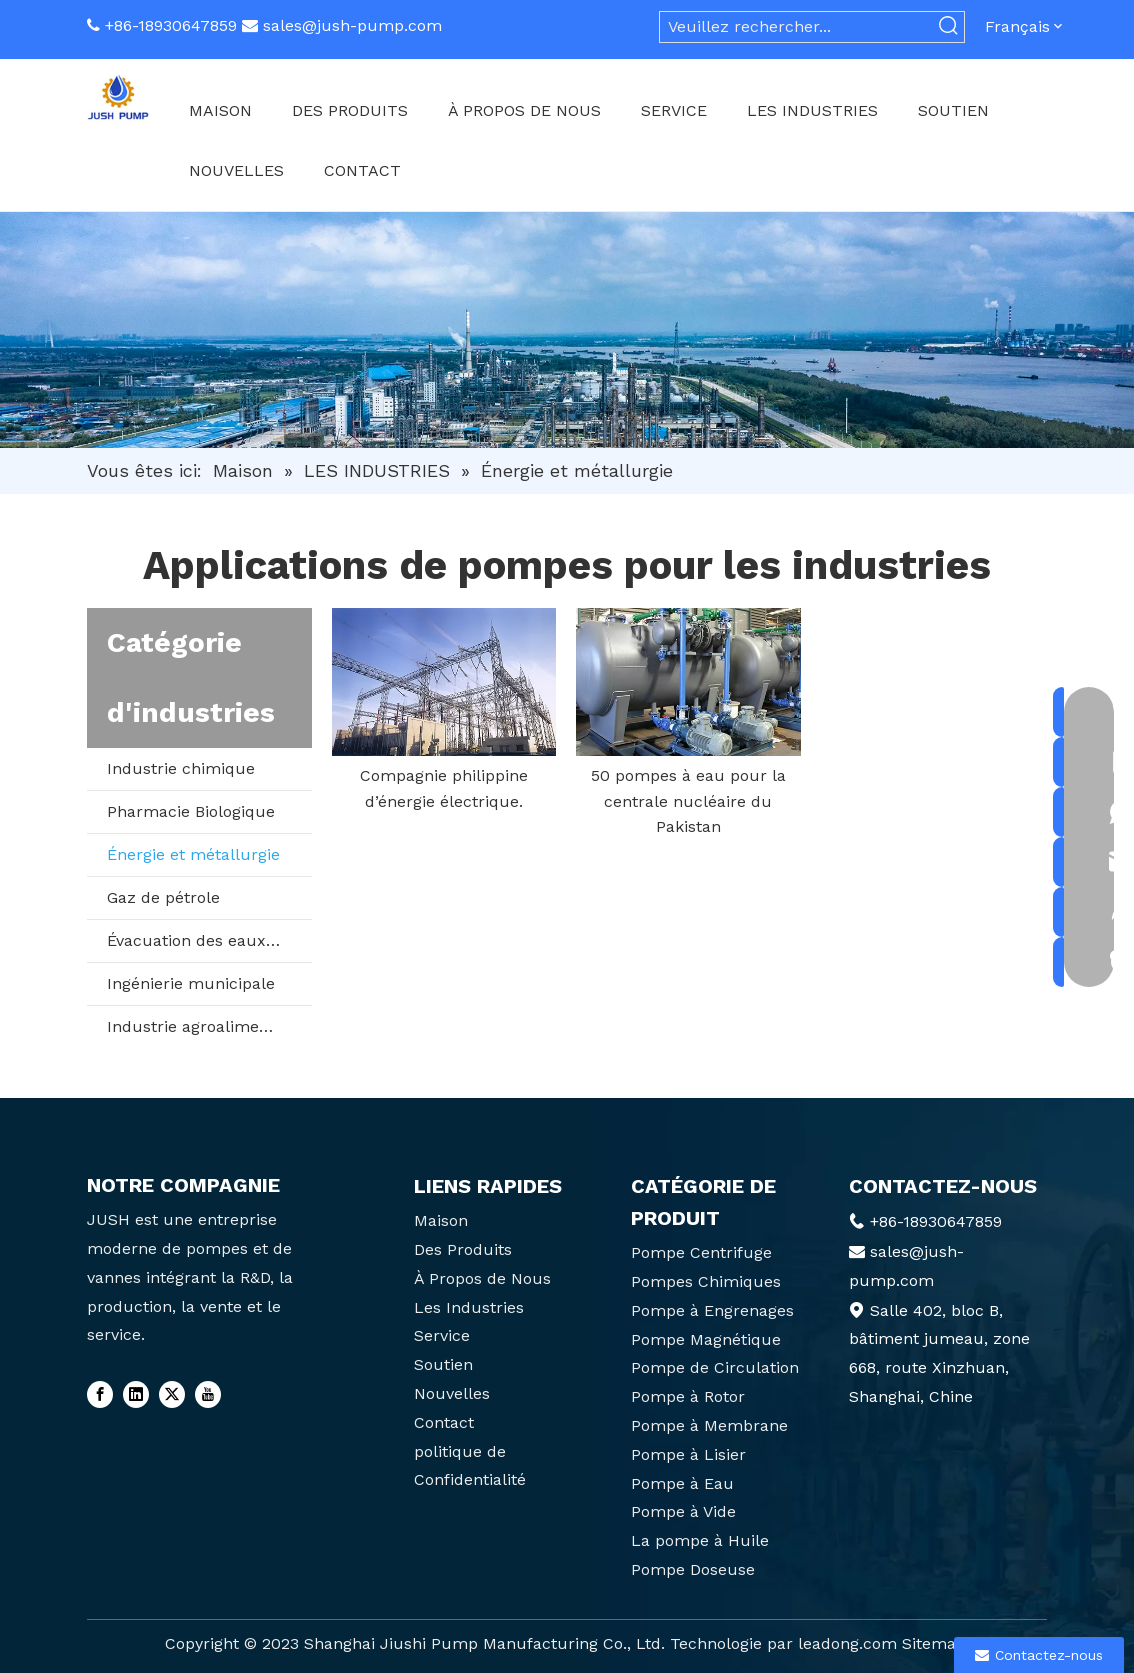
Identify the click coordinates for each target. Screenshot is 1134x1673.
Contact (444, 1422)
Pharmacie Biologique (191, 811)
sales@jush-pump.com (352, 25)
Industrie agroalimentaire (205, 1026)
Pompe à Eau (682, 1483)
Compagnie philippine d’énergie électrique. (444, 788)
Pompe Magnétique (706, 1339)
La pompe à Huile (700, 1540)
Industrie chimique (181, 768)
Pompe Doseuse (693, 1569)
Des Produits (463, 1249)
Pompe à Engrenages (712, 1310)
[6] (567, 330)
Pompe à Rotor (688, 1396)
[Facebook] (100, 1394)
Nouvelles (452, 1393)
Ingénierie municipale (191, 983)
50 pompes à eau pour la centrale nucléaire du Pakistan (688, 801)
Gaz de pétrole (163, 897)
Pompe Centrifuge (701, 1252)
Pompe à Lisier (688, 1454)
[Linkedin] (136, 1394)
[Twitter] (172, 1394)
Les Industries (469, 1307)
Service (442, 1335)
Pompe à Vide (683, 1511)
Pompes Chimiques (706, 1281)
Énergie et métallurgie (193, 854)
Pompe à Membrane (709, 1425)
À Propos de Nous (482, 1278)
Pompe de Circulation (715, 1367)
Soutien (443, 1364)
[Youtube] (208, 1394)
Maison (441, 1220)
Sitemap (934, 1643)
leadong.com (847, 1643)
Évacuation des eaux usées (209, 940)
